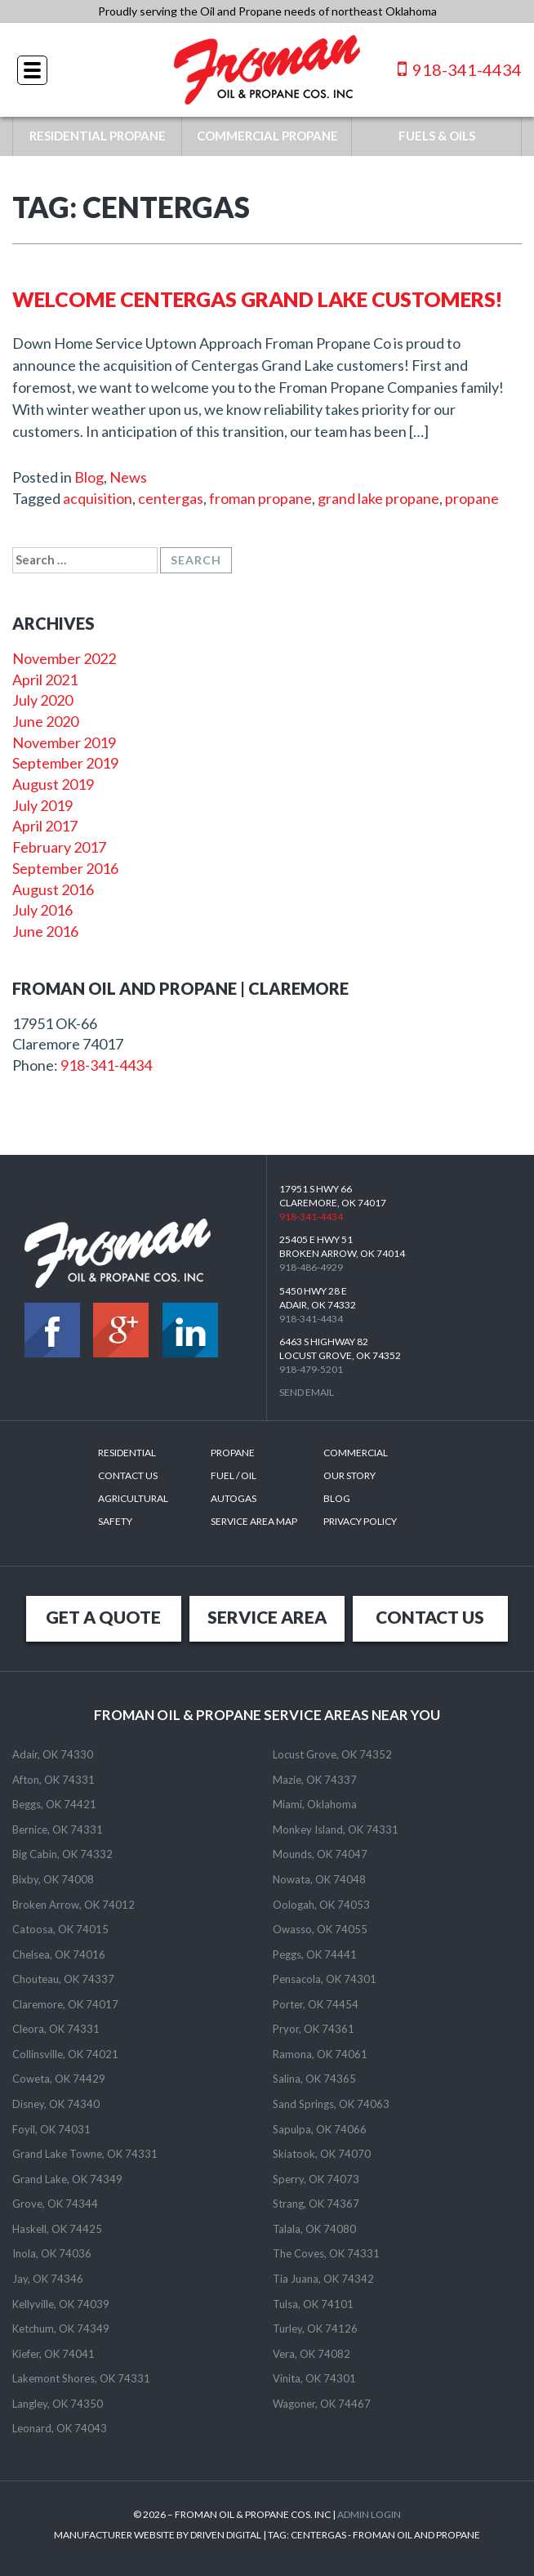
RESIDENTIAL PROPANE (97, 135)
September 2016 (65, 868)
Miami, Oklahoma (315, 1804)
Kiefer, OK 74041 (53, 2353)
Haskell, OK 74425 (57, 2228)
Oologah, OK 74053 (321, 1904)
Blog (89, 477)
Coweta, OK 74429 (58, 2078)
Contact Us (128, 1475)
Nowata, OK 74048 (319, 1879)
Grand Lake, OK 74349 (67, 2179)
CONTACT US (430, 1617)
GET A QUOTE (103, 1617)
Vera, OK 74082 (311, 2353)
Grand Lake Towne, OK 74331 (85, 2153)
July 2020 (42, 700)
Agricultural (133, 1498)
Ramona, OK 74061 (320, 2054)
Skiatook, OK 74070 (322, 2153)
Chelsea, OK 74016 (58, 1954)
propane (472, 498)
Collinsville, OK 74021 (65, 2054)
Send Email (306, 1392)
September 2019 (65, 763)
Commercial (355, 1452)
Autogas (233, 1498)
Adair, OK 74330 (52, 1754)
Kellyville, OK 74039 (60, 2304)
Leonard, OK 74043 (59, 2428)
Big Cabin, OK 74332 (62, 1854)
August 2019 (53, 784)
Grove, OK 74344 (55, 2203)
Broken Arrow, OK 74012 (73, 1904)
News (128, 477)
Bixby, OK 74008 (53, 1879)
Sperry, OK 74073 (316, 2179)
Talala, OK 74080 (314, 2228)
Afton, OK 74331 (53, 1779)
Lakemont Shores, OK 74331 (81, 2378)
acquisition (97, 498)
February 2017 (59, 847)
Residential (127, 1452)
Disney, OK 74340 (56, 2103)
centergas (170, 498)
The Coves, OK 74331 (326, 2253)
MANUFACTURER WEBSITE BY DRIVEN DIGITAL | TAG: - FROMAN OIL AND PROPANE (267, 2535)
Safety (115, 1521)
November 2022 (64, 658)
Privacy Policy (360, 1521)
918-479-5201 (311, 1369)
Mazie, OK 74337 (315, 1779)
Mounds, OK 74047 (320, 1854)
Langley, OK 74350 (57, 2403)
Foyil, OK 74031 (51, 2129)
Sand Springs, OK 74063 (331, 2103)
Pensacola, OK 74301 (324, 1978)
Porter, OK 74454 (315, 2004)
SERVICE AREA (267, 1617)
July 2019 (42, 805)
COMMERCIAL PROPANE (267, 135)
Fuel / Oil (233, 1475)
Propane (233, 1452)
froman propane (260, 498)
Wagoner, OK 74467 (322, 2403)
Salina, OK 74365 (314, 2078)
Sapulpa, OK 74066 (320, 2129)
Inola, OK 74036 (51, 2253)
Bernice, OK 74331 (57, 1829)
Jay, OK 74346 (47, 2278)
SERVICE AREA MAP (254, 1521)
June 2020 (45, 721)
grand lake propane (378, 498)
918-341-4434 (460, 69)
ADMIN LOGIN (369, 2514)
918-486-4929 (311, 1267)
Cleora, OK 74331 (56, 2028)
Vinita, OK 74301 (314, 2378)
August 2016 (53, 889)
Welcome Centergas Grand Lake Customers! (257, 299)
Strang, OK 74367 (316, 2203)
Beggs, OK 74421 (54, 1804)
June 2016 (45, 931)
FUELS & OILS (436, 135)
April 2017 (45, 826)
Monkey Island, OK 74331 (335, 1829)
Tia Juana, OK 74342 (323, 2278)
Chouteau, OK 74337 (63, 1978)
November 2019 (64, 742)
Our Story (349, 1475)
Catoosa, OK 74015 (60, 1929)
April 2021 (45, 680)
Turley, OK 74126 (315, 2328)
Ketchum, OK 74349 (60, 2328)
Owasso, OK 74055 (320, 1929)
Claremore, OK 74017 (65, 2004)
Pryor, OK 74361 (313, 2028)
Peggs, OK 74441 (315, 1954)
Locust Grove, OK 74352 (332, 1754)
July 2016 (42, 910)
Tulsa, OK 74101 (313, 2304)
